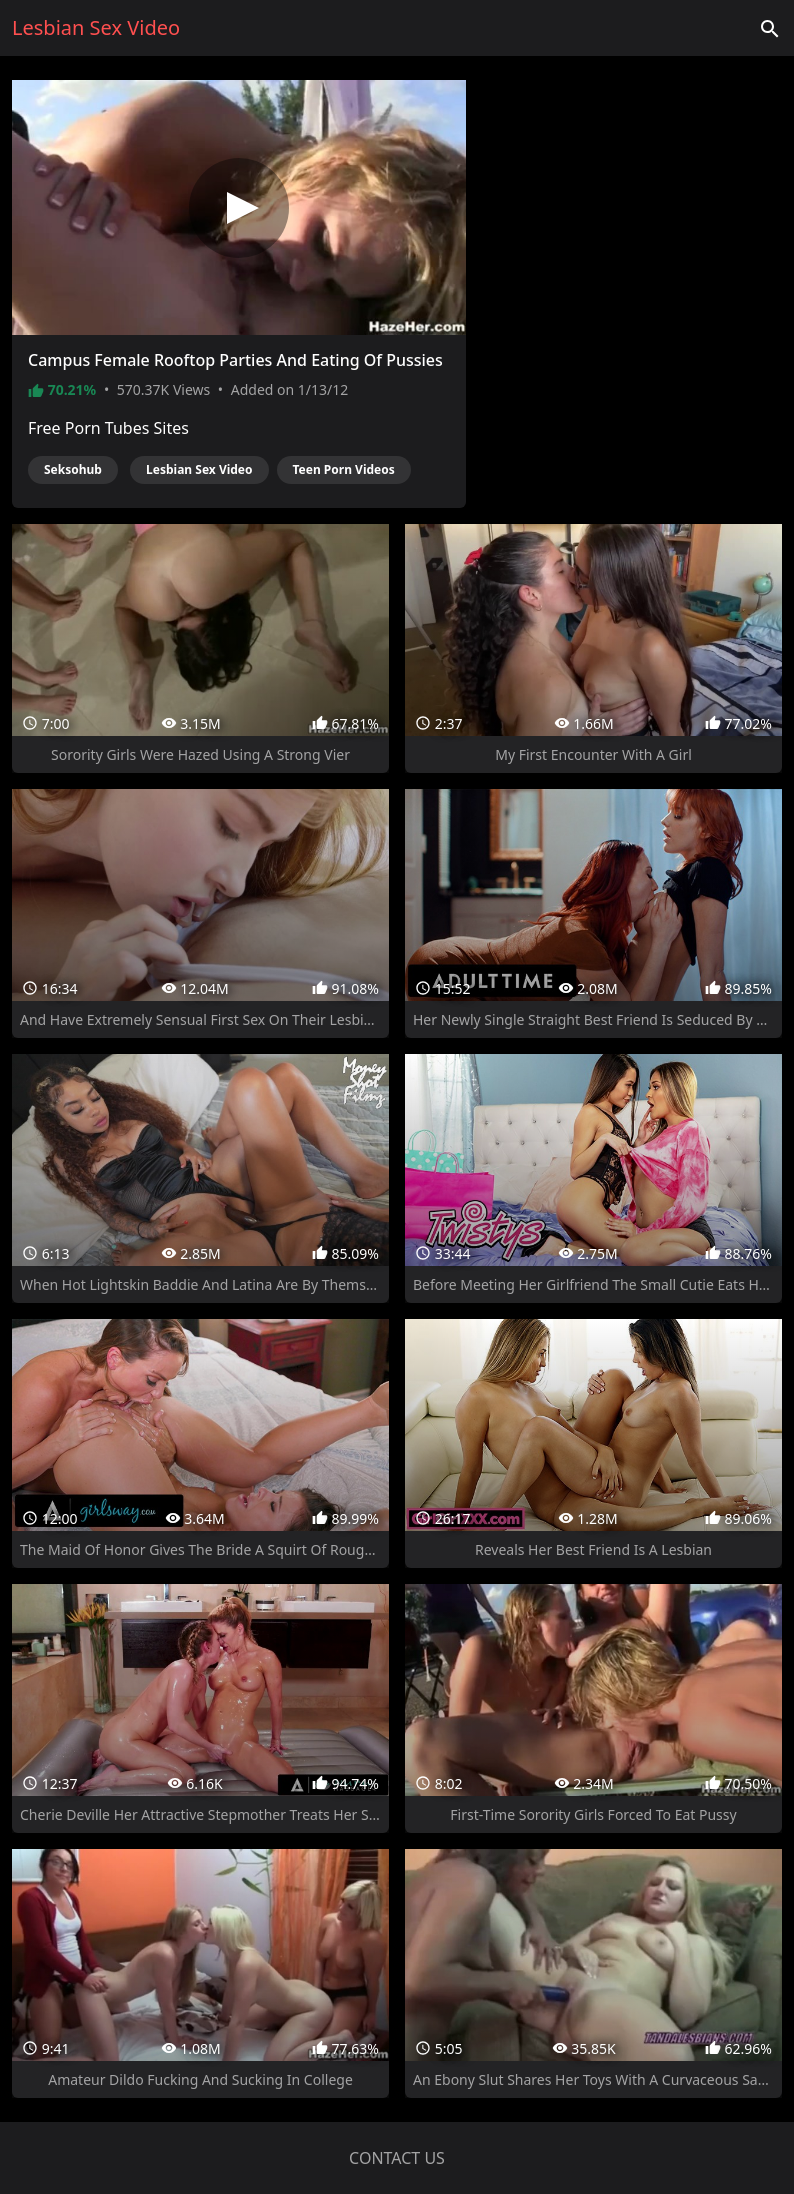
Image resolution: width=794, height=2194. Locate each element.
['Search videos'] (770, 28)
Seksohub (73, 469)
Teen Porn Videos (344, 469)
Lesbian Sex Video (199, 469)
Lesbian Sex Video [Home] (96, 27)
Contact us (397, 2158)
